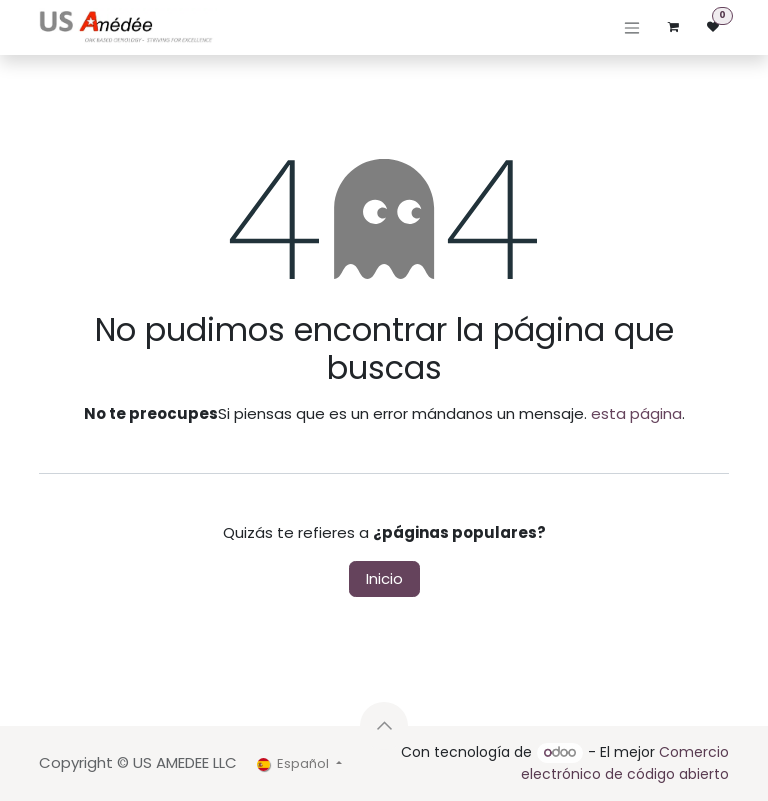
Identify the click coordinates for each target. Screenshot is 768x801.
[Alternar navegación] (632, 27)
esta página (636, 413)
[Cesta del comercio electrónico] (673, 27)
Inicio (384, 578)
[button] (384, 726)
